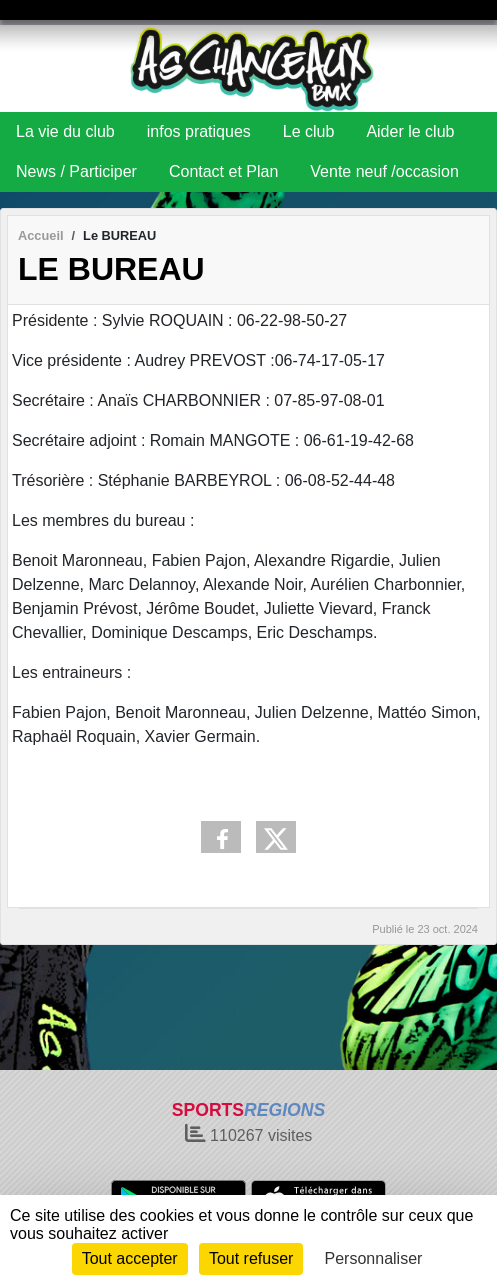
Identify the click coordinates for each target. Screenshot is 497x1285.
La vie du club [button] (65, 131)
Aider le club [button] (410, 131)
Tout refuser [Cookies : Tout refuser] (251, 1258)
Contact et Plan (223, 171)
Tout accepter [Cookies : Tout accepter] (130, 1258)
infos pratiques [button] (199, 131)
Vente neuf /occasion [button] (384, 171)
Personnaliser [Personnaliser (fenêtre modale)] (374, 1258)
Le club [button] (309, 131)
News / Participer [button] (76, 171)
